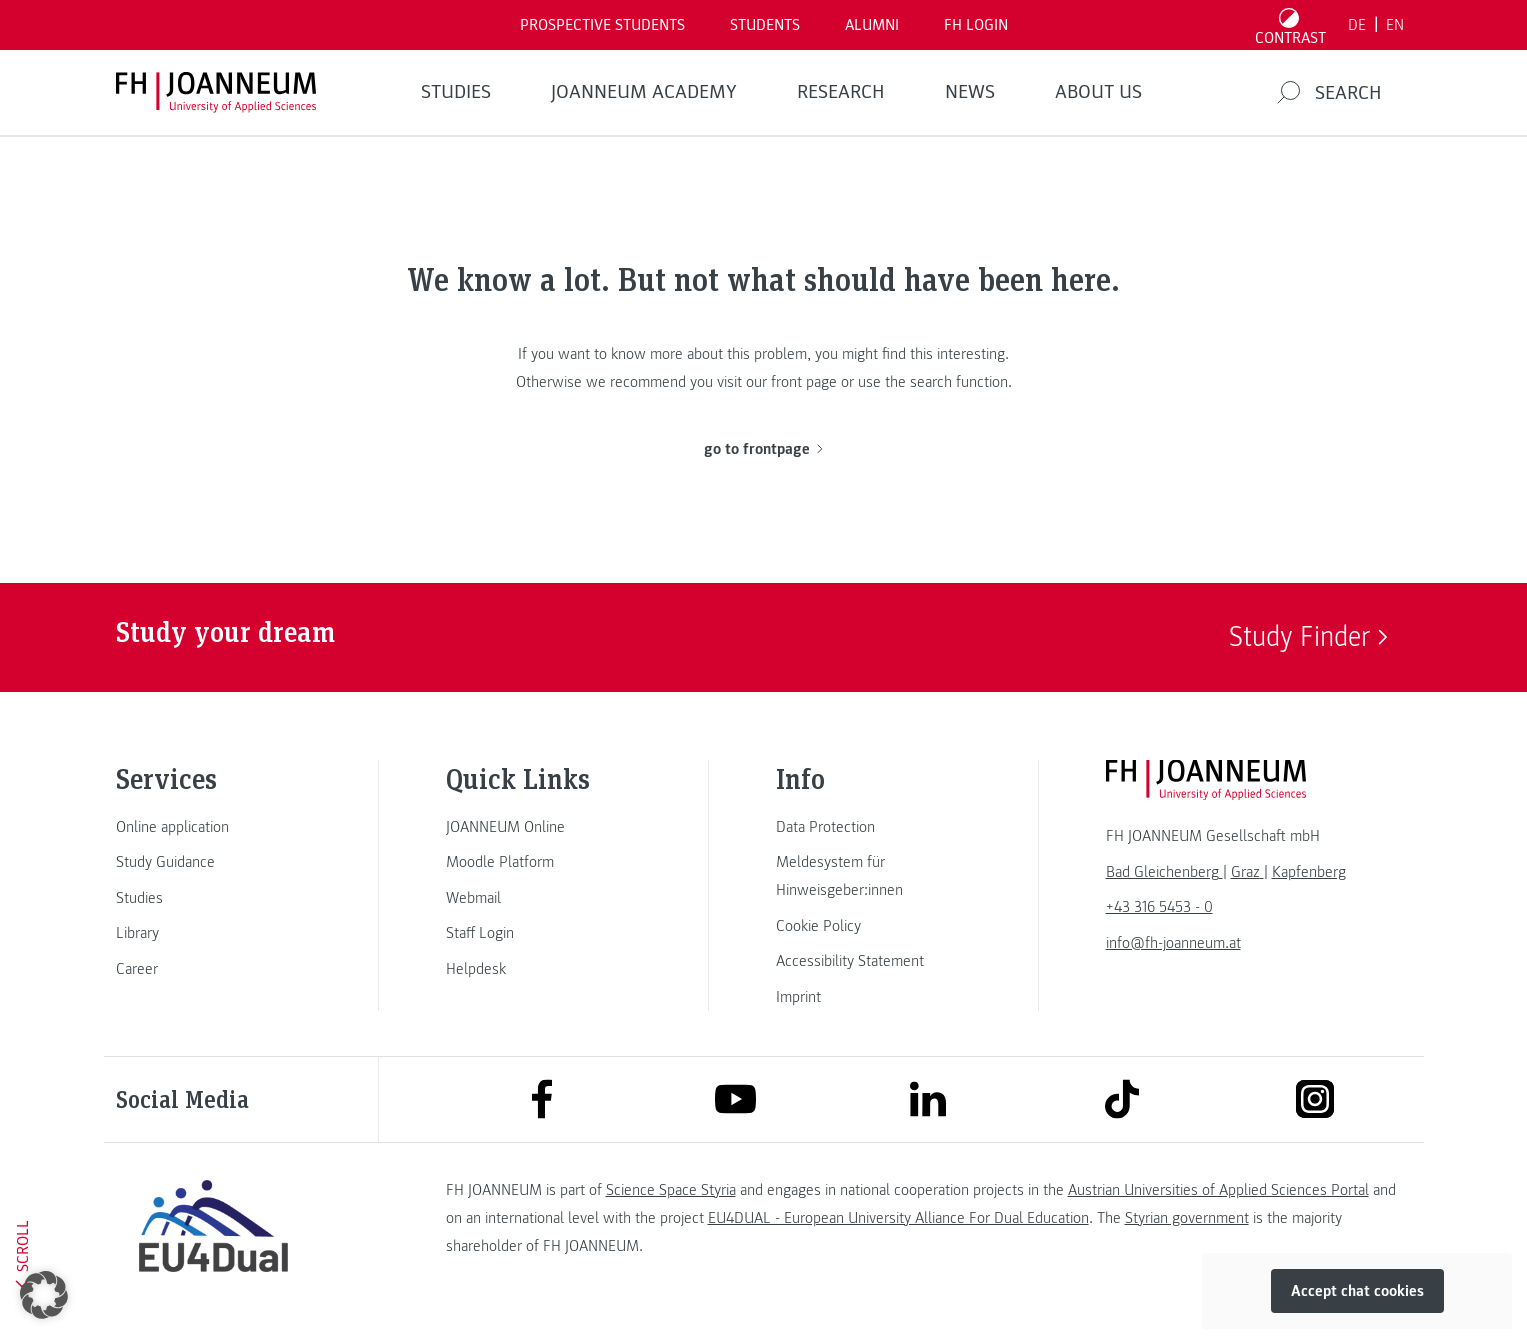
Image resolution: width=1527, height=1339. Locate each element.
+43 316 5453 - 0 (1159, 907)
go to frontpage (763, 449)
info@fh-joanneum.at (1173, 943)
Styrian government (1187, 1218)
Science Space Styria (671, 1190)
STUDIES (456, 92)
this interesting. (959, 354)
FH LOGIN (976, 25)
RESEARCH (841, 92)
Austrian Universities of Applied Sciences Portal (1218, 1190)
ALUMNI (872, 25)
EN (1395, 25)
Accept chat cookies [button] (1357, 1291)
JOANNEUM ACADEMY (644, 92)
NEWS (970, 92)
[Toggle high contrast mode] (1290, 25)
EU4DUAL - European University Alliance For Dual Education (898, 1218)
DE (1357, 25)
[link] (214, 827)
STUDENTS (765, 25)
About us (1098, 92)
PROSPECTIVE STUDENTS (602, 25)
